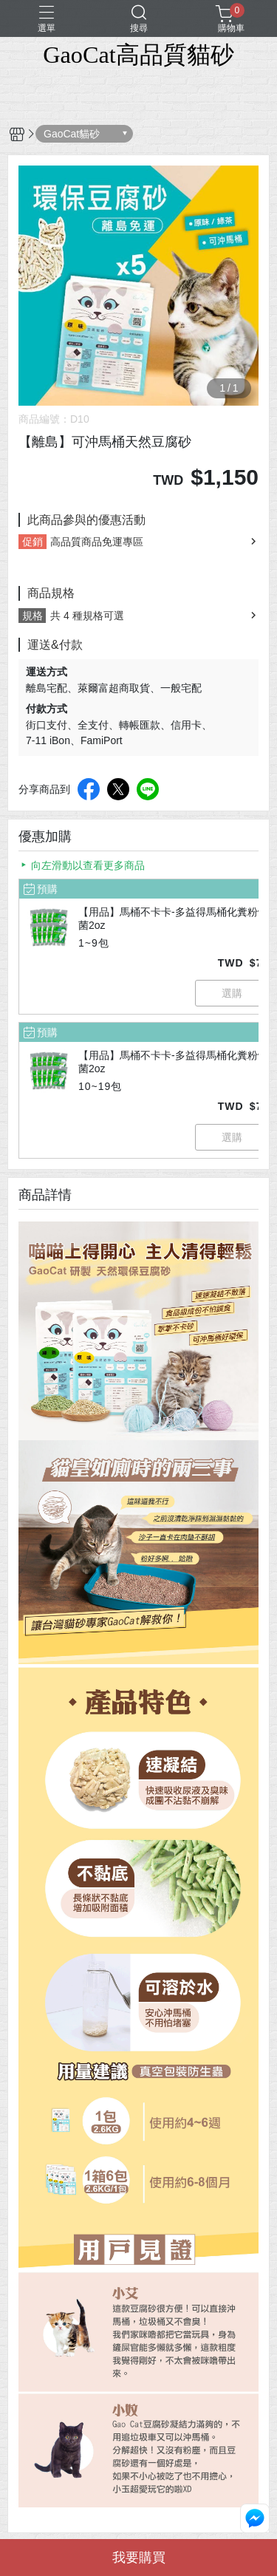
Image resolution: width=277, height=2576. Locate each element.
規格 (32, 615)
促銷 (32, 542)
